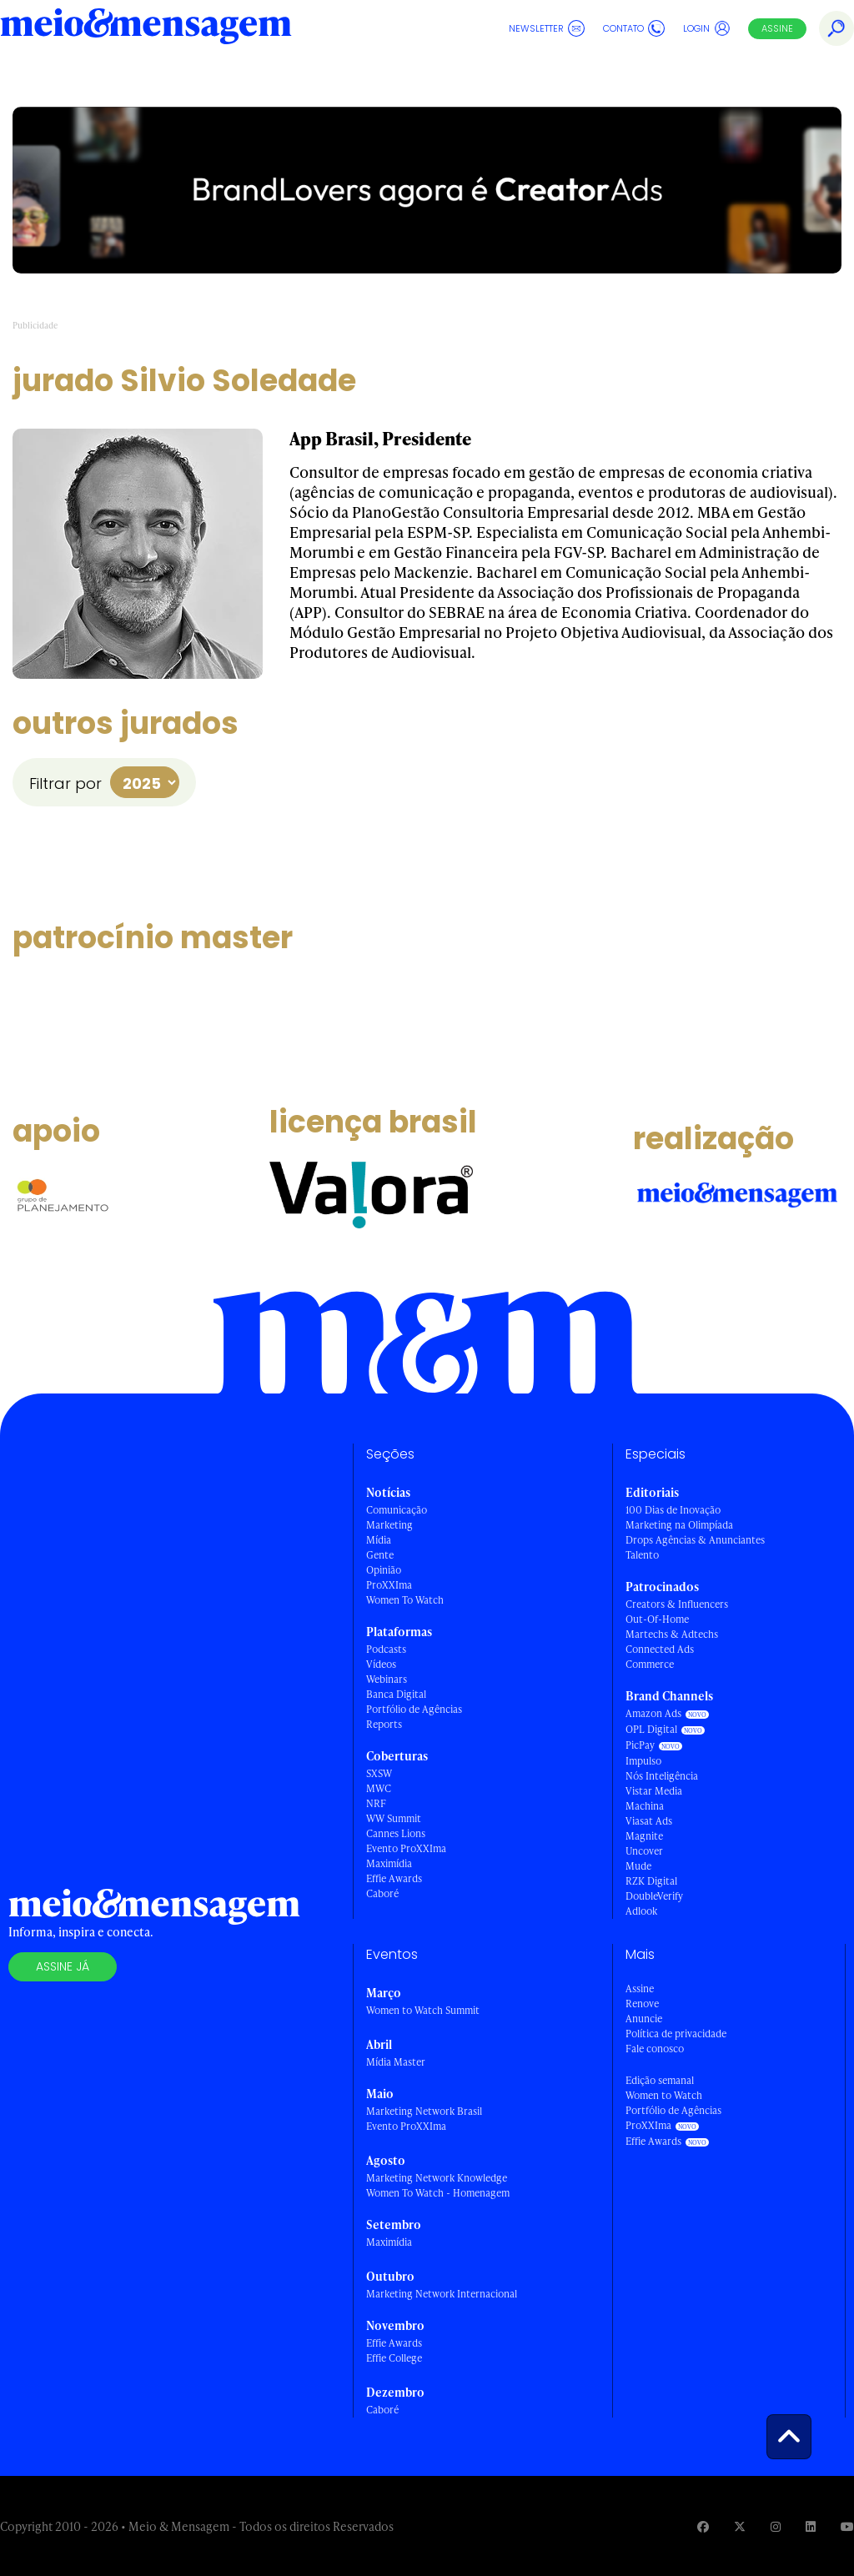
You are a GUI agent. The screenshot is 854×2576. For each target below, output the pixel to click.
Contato (634, 28)
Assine (777, 28)
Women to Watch (663, 2095)
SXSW (379, 1773)
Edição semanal (659, 2080)
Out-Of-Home (657, 1619)
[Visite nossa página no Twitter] (740, 2526)
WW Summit (393, 1818)
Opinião (383, 1570)
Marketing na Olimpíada (679, 1525)
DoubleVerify (654, 1896)
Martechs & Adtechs (671, 1634)
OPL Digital (651, 1729)
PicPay (640, 1745)
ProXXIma (389, 1585)
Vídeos (381, 1664)
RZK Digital (651, 1881)
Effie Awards (394, 1878)
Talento (642, 1555)
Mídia (378, 1540)
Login (707, 28)
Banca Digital (396, 1694)
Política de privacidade (675, 2033)
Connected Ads (659, 1649)
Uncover (644, 1851)
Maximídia (389, 1863)
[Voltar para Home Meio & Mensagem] (146, 28)
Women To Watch (405, 1600)
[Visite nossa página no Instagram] (776, 2526)
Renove (642, 2003)
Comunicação (396, 1510)
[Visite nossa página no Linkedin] (811, 2526)
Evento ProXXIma (406, 1848)
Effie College (394, 2358)
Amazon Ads (653, 1713)
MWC (378, 1788)
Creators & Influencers (676, 1604)
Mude (638, 1866)
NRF (376, 1803)
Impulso (643, 1761)
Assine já (62, 1966)
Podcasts (386, 1649)
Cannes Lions (395, 1833)
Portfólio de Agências (414, 1709)
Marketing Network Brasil (424, 2111)
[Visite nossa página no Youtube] (847, 2526)
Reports (384, 1724)
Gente (380, 1555)
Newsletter (547, 28)
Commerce (649, 1664)
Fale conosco (654, 2048)
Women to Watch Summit (423, 2010)
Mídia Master (395, 2062)
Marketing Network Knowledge (436, 2178)
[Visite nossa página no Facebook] (703, 2526)
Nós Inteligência (661, 1776)
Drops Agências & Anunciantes (695, 1540)
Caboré (382, 1893)
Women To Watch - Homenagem (438, 2193)
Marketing (389, 1525)
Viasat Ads (648, 1821)
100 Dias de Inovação (673, 1510)
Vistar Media (653, 1791)
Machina (644, 1806)
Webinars (386, 1679)
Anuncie (643, 2018)
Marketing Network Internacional (441, 2294)
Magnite (644, 1836)
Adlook (641, 1911)
